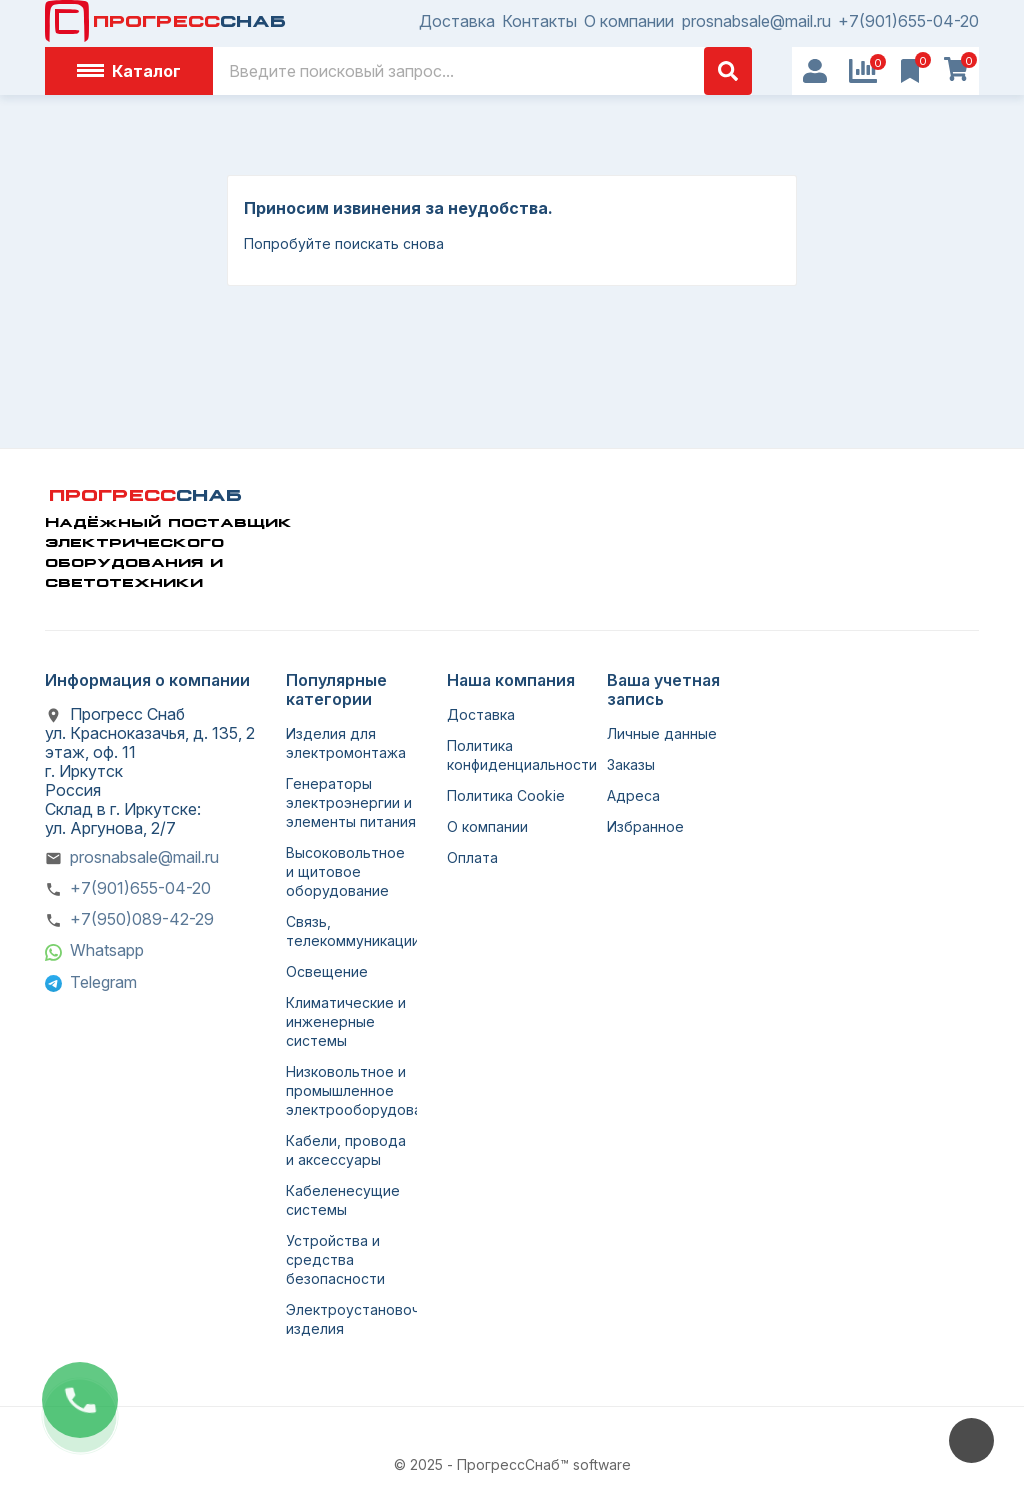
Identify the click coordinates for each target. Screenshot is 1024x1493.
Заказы (631, 764)
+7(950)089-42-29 (142, 919)
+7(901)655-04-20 (908, 21)
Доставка (457, 21)
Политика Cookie (506, 795)
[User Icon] (815, 71)
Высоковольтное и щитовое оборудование (345, 871)
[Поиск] (482, 71)
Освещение (327, 971)
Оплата (472, 857)
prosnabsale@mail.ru (756, 21)
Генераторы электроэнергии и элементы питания (351, 802)
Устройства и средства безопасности (335, 1259)
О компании (629, 21)
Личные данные (662, 733)
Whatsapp (107, 950)
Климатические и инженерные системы (346, 1021)
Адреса (633, 795)
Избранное (645, 826)
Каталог (129, 71)
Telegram (103, 982)
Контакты (539, 21)
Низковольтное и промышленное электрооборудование (366, 1090)
